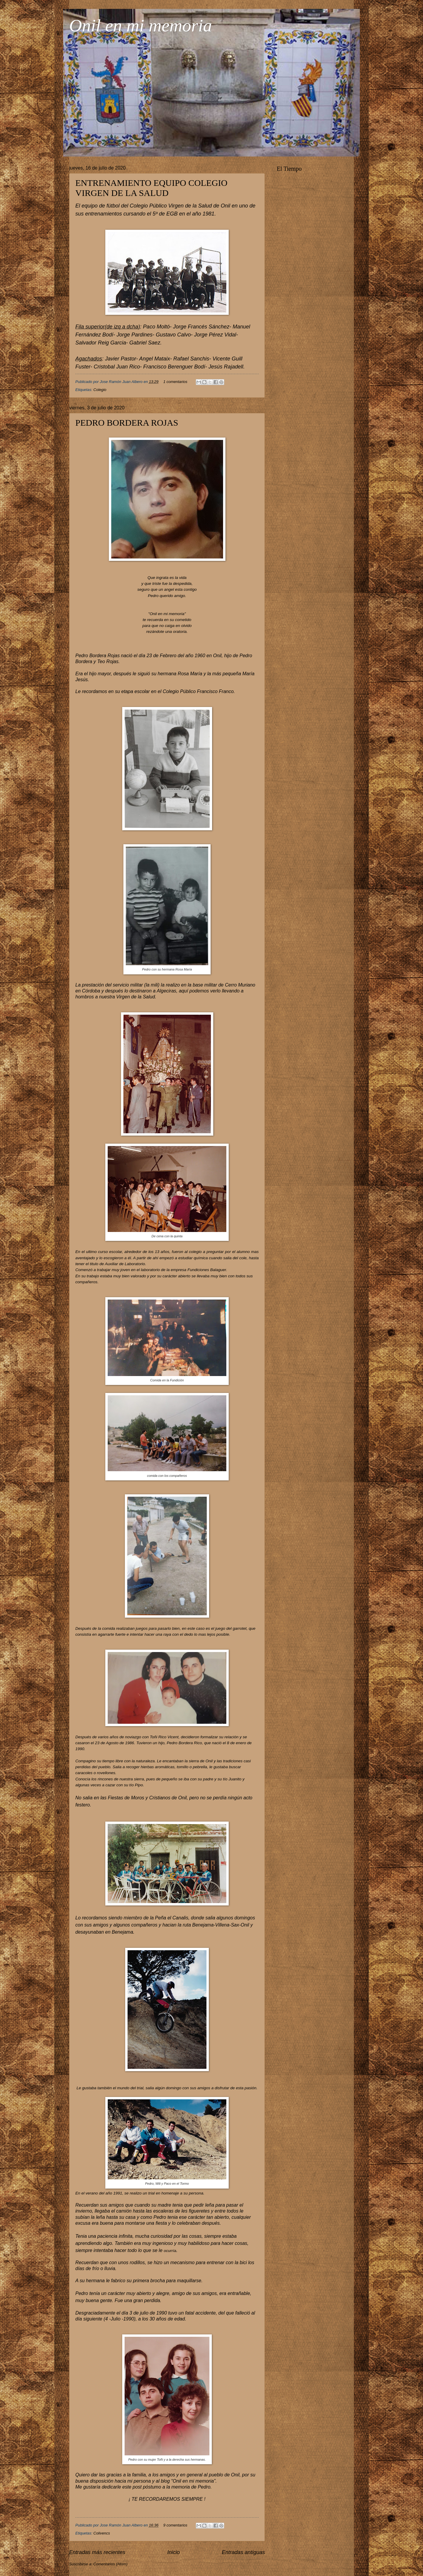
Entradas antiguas (243, 2552)
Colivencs (101, 2533)
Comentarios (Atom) (110, 2564)
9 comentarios (175, 2525)
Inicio (173, 2552)
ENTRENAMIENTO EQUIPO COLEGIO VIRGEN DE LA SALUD (151, 188)
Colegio (99, 389)
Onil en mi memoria (140, 25)
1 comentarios (175, 381)
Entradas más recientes (97, 2552)
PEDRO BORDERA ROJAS (126, 422)
